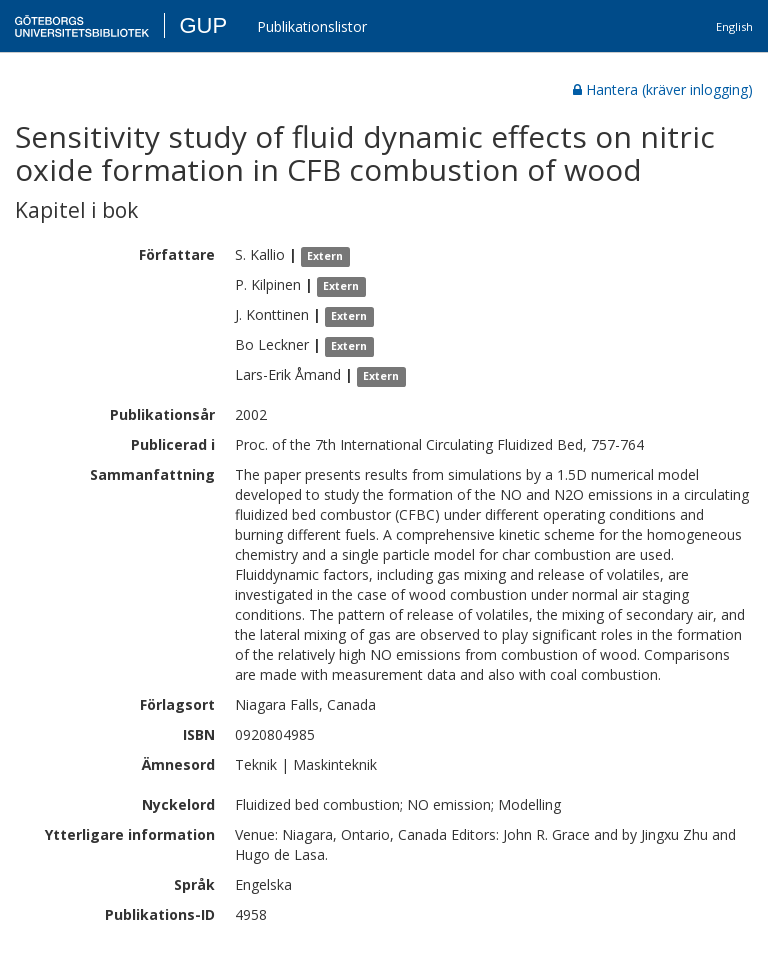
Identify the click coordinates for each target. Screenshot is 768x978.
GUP (203, 25)
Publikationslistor (312, 26)
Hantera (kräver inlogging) (663, 89)
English (734, 26)
